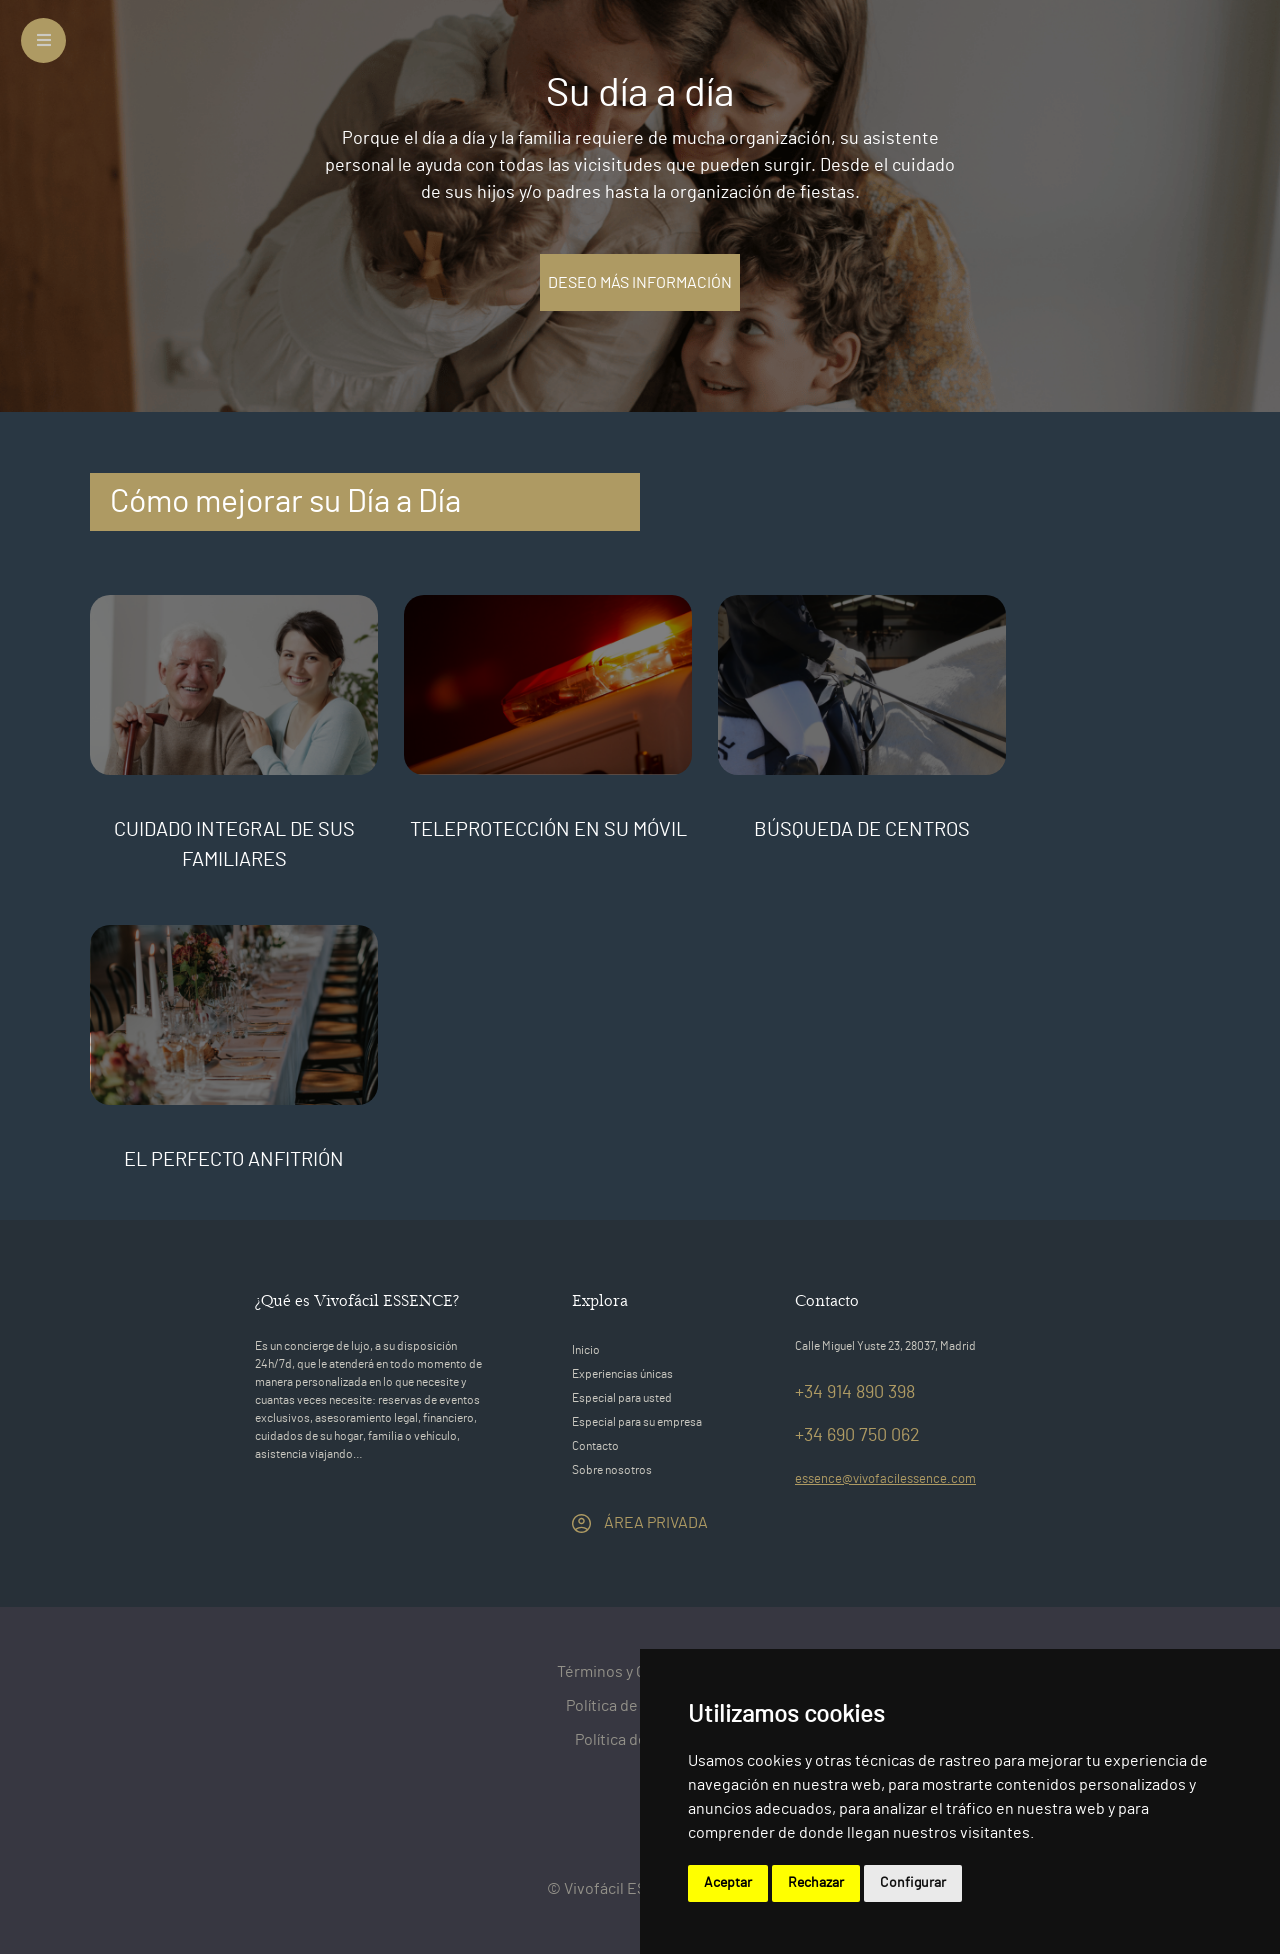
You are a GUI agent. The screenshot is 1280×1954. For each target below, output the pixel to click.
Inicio (586, 1350)
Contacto (595, 1446)
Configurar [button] (913, 1883)
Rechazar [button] (816, 1883)
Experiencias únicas (622, 1374)
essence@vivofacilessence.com (885, 1479)
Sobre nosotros (612, 1470)
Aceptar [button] (728, 1883)
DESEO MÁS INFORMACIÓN (640, 283)
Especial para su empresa (637, 1422)
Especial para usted (622, 1398)
